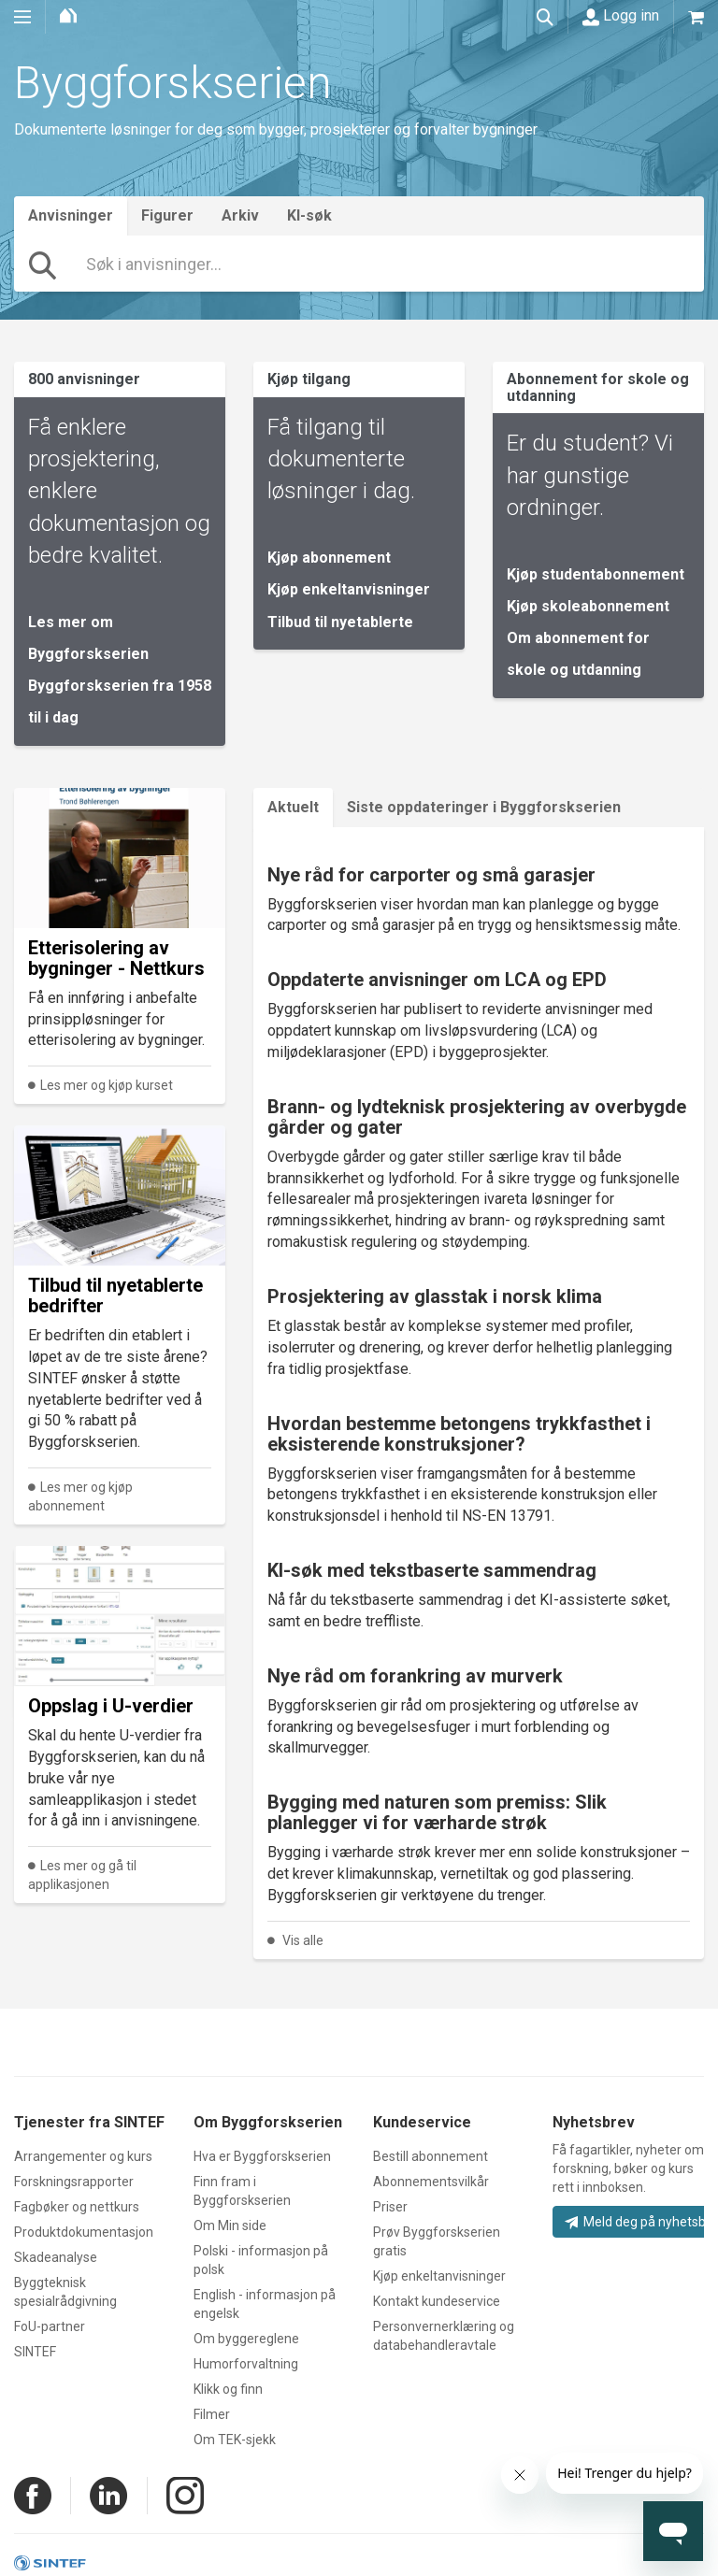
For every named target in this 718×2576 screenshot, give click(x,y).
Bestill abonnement (430, 2156)
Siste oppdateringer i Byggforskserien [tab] (484, 807)
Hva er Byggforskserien (262, 2156)
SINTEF (35, 2351)
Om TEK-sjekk (235, 2439)
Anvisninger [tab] (70, 215)
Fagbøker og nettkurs (76, 2206)
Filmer (212, 2414)
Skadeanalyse (55, 2257)
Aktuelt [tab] (293, 807)
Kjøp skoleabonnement (588, 606)
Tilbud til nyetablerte (340, 622)
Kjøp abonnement (329, 557)
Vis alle (302, 1940)
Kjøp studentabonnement (595, 574)
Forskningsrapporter (74, 2181)
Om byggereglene (246, 2338)
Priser (390, 2206)
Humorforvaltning (246, 2363)
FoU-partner (49, 2326)
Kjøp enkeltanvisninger (348, 589)
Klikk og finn (228, 2389)
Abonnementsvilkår (431, 2181)
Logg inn (620, 16)
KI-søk (309, 215)
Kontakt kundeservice (436, 2301)
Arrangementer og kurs (83, 2156)
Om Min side (230, 2225)
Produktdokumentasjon (83, 2232)
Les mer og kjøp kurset (106, 1085)
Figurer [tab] (167, 215)
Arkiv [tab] (240, 215)
